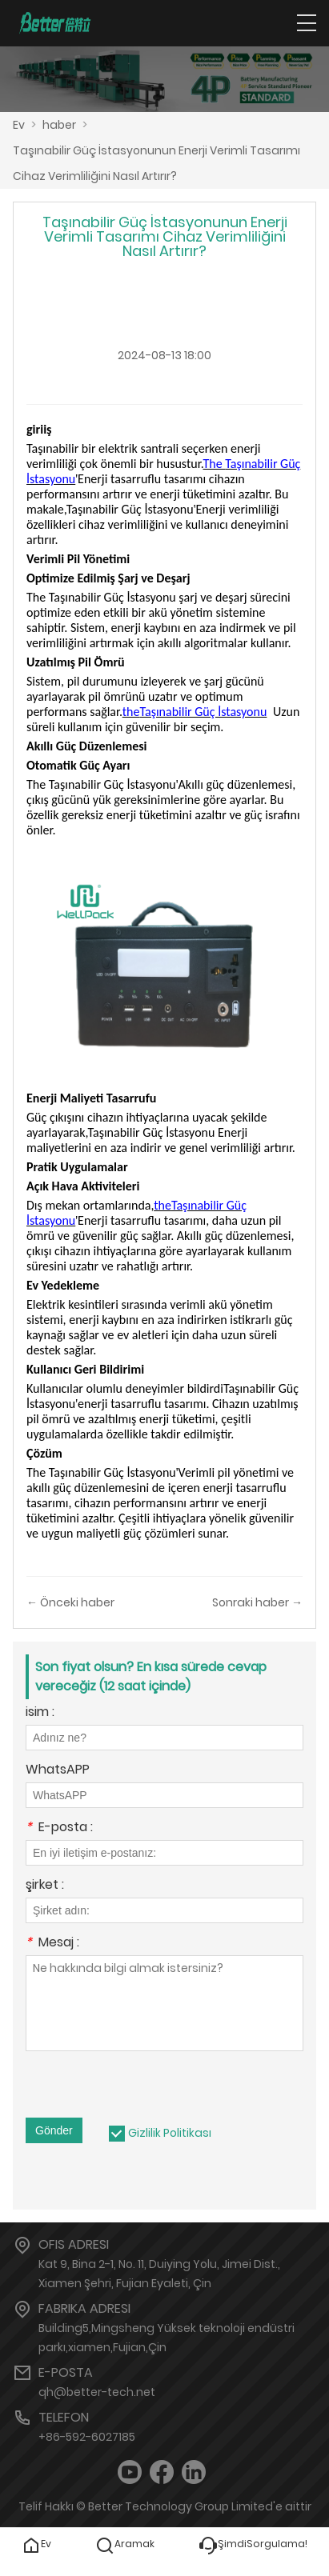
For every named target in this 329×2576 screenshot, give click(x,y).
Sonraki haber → (257, 1602)
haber (59, 125)
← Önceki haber (70, 1602)
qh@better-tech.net (96, 2392)
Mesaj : (52, 1943)
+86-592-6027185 (86, 2437)
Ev (19, 125)
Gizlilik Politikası (169, 2133)
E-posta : (59, 1828)
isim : (40, 1713)
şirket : (45, 1886)
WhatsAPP (58, 1770)
